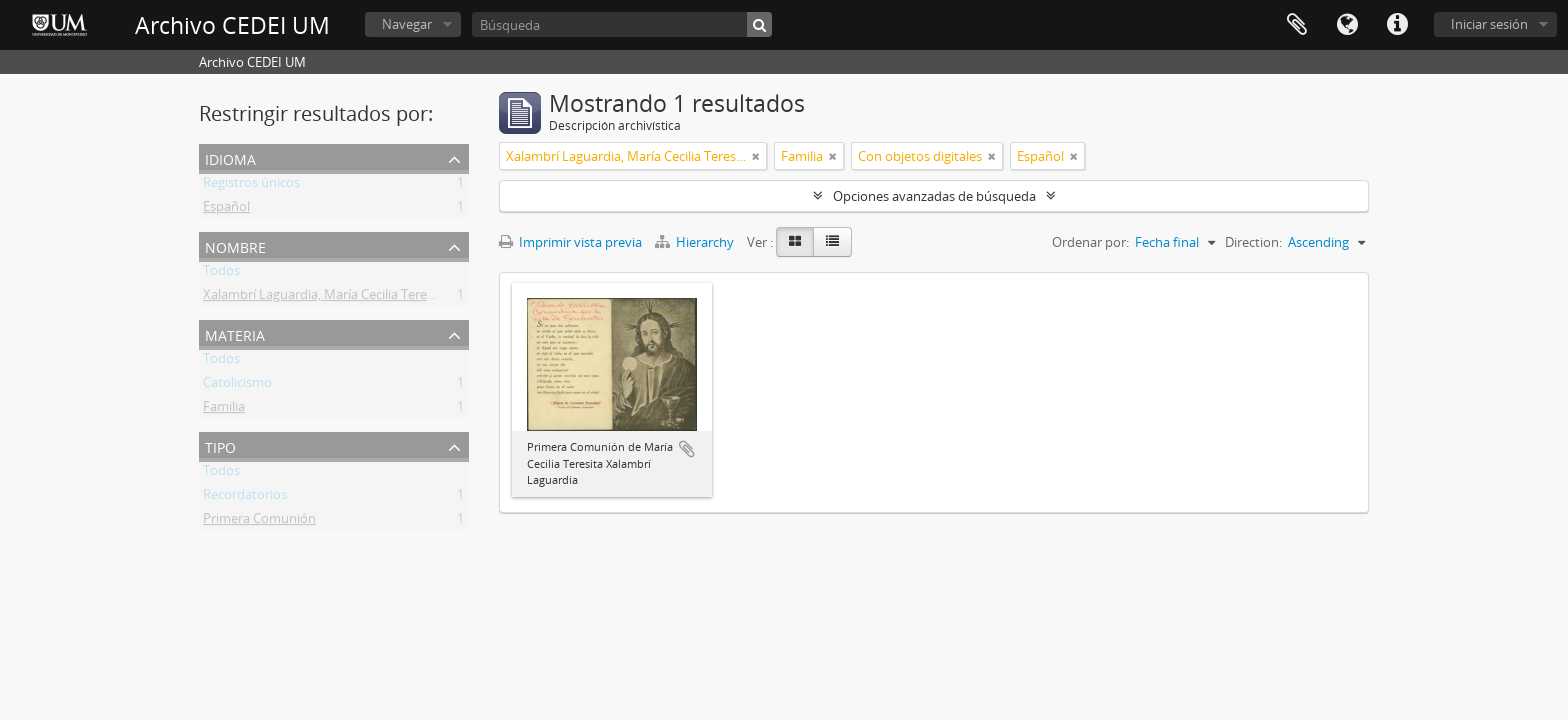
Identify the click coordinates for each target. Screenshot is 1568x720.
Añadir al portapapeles (687, 449)
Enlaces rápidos (1397, 25)
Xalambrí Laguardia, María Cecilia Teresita (325, 298)
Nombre (235, 245)
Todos (221, 274)
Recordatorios (245, 498)
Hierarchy (696, 242)
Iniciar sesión (1489, 24)
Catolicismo (237, 386)
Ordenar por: (1090, 242)
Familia (224, 410)
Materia (235, 333)
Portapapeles (1297, 25)
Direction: (1253, 242)
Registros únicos (251, 186)
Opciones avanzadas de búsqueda (934, 196)
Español (226, 210)
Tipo (220, 445)
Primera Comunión (259, 522)
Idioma (1347, 25)
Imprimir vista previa (570, 242)
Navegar (407, 24)
